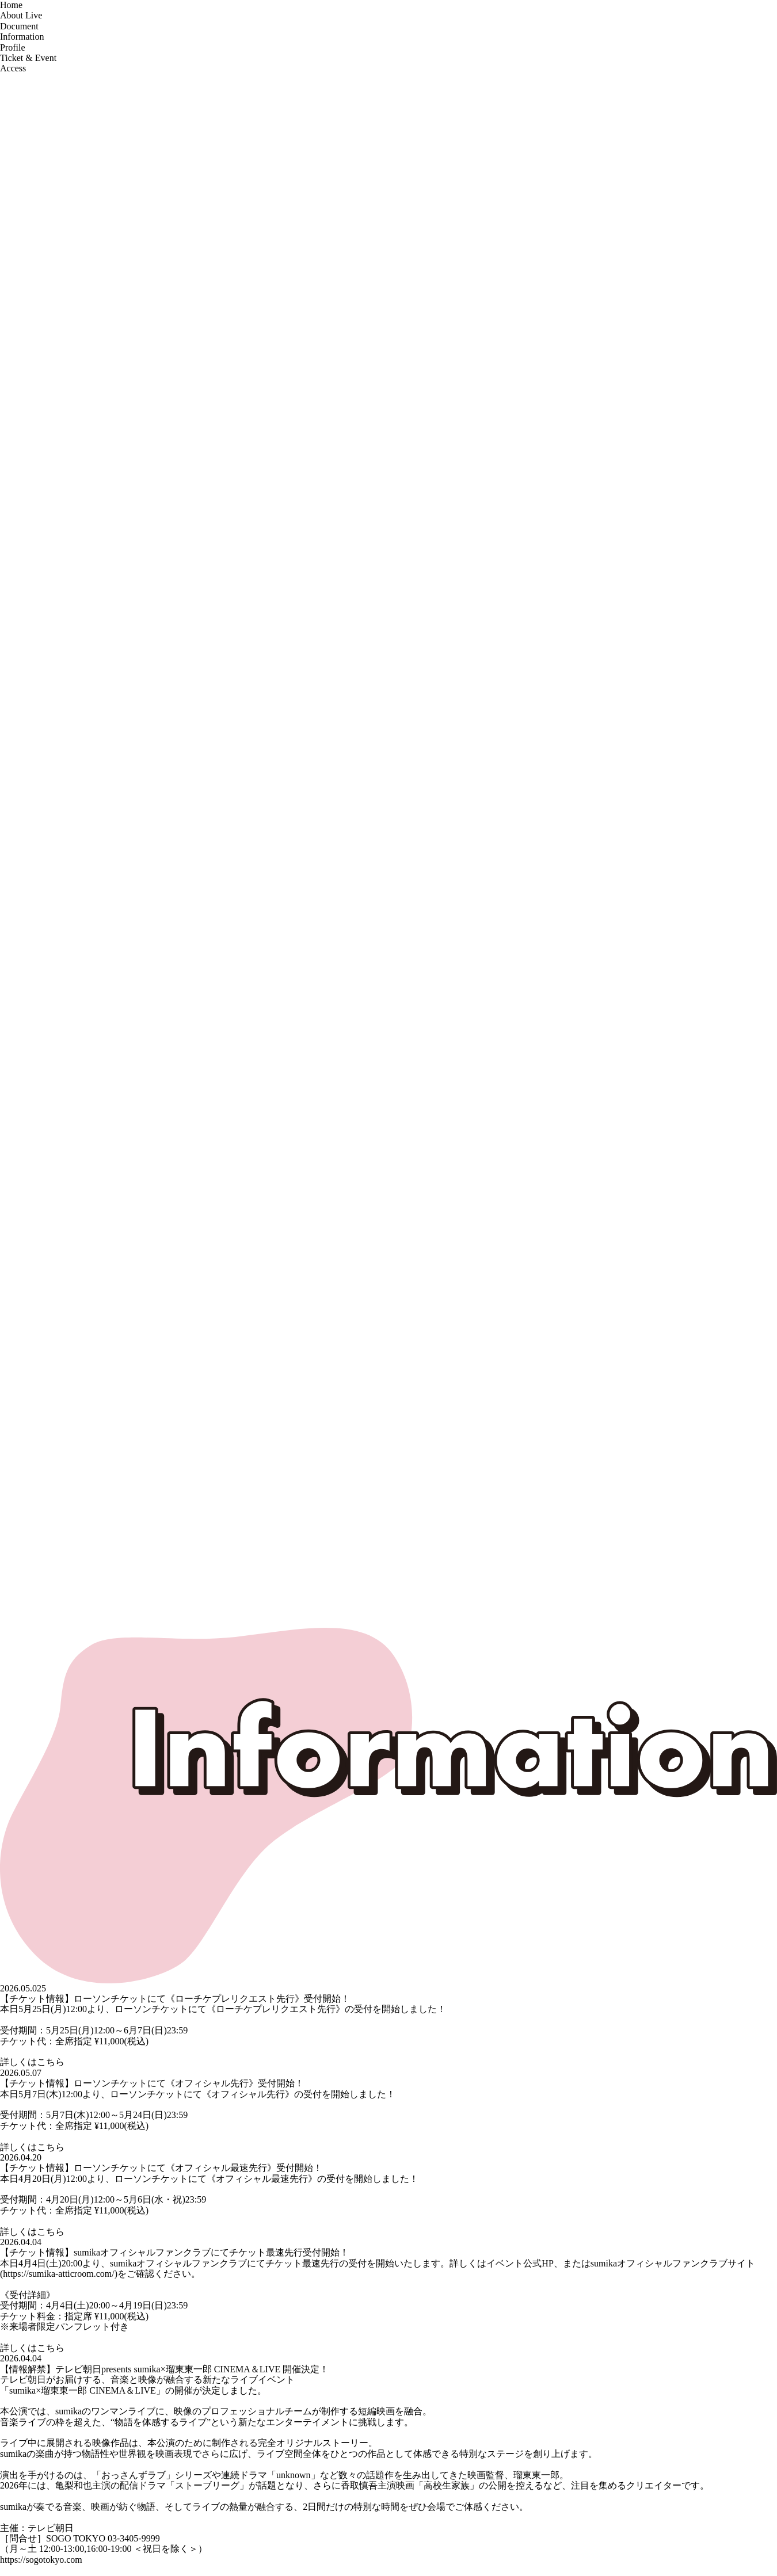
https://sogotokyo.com (41, 2559)
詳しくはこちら (32, 2062)
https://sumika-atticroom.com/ (58, 2274)
